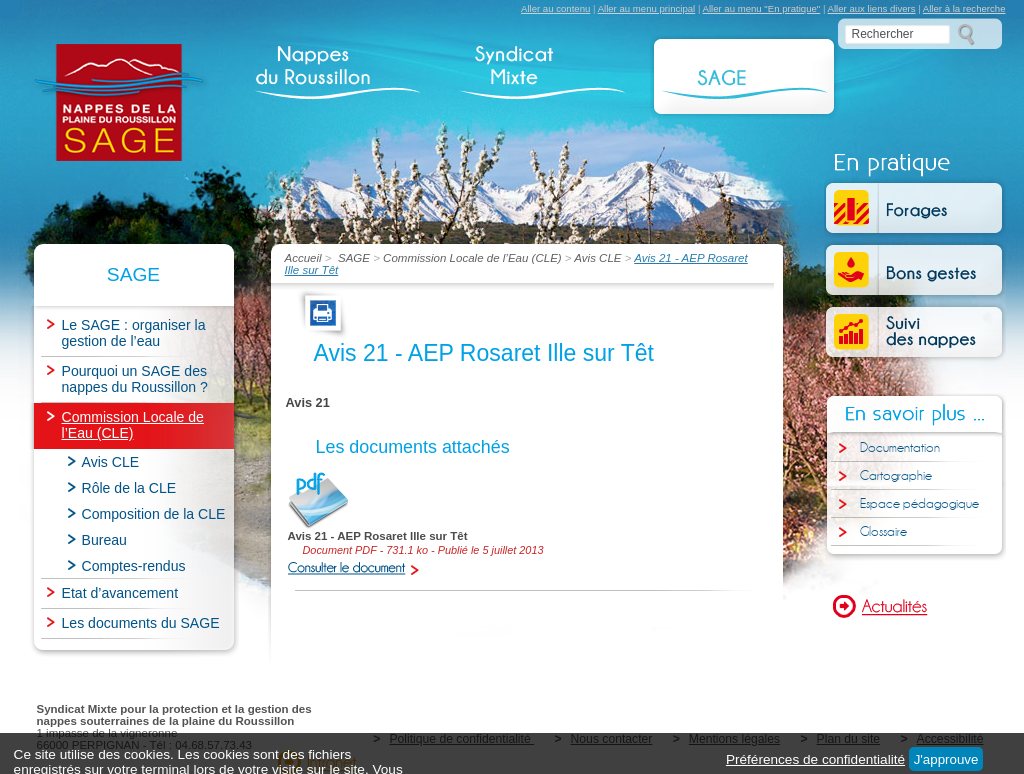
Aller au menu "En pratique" (762, 8)
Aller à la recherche (964, 8)
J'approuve (946, 759)
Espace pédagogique (919, 504)
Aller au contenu (555, 8)
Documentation (900, 448)
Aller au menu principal (647, 8)
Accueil (305, 258)
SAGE (354, 258)
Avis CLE (597, 258)
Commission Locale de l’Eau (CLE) (472, 258)
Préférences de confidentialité (815, 759)
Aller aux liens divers (872, 8)
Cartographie (896, 476)
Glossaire (883, 532)
